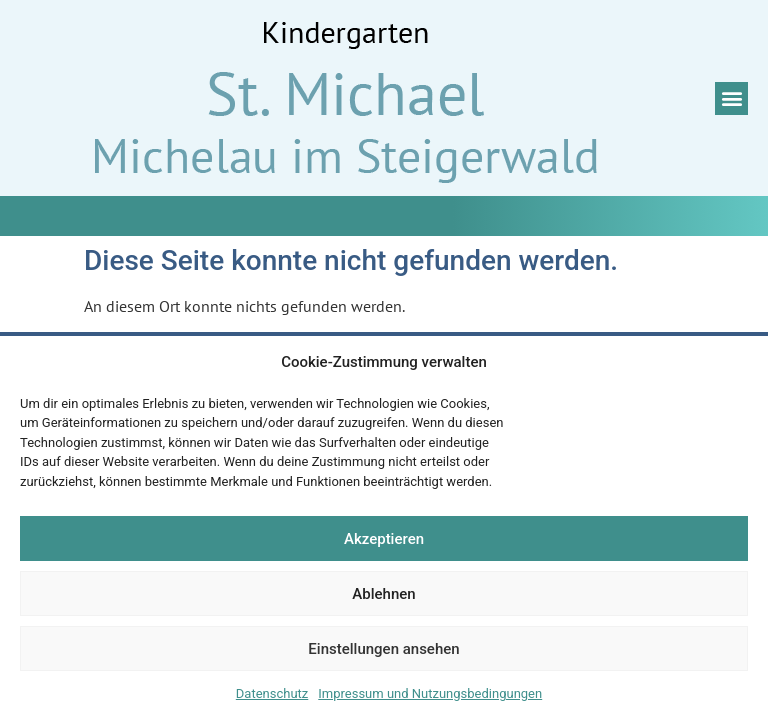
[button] (731, 98)
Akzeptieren (384, 539)
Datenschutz (272, 693)
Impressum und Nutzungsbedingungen (430, 693)
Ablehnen (383, 594)
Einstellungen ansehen (383, 649)
